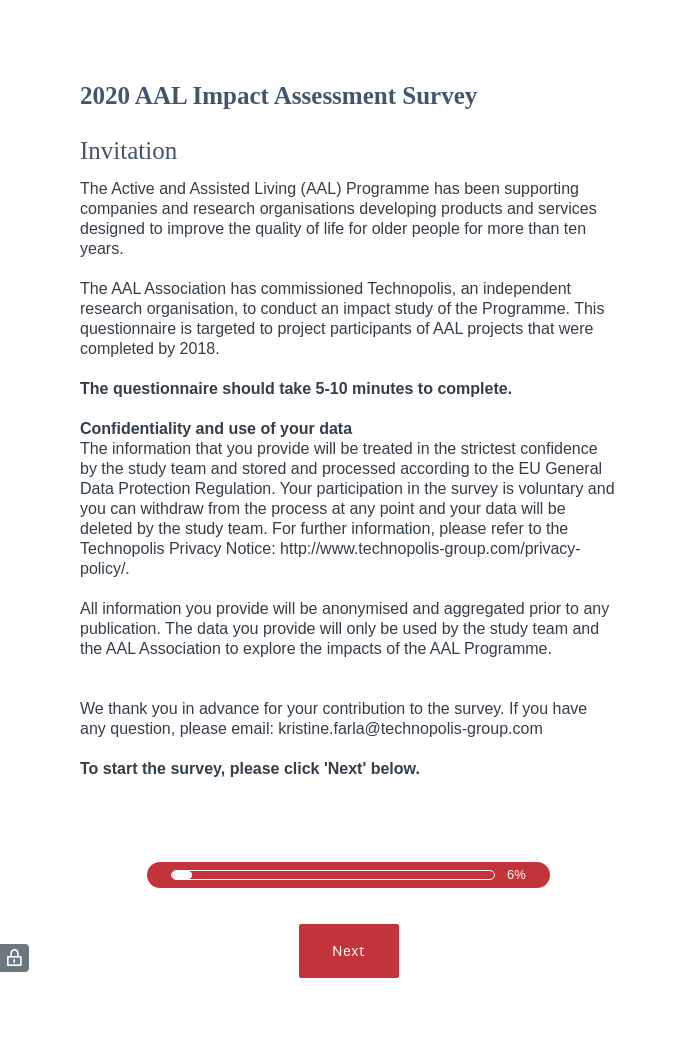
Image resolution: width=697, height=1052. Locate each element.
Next (348, 950)
